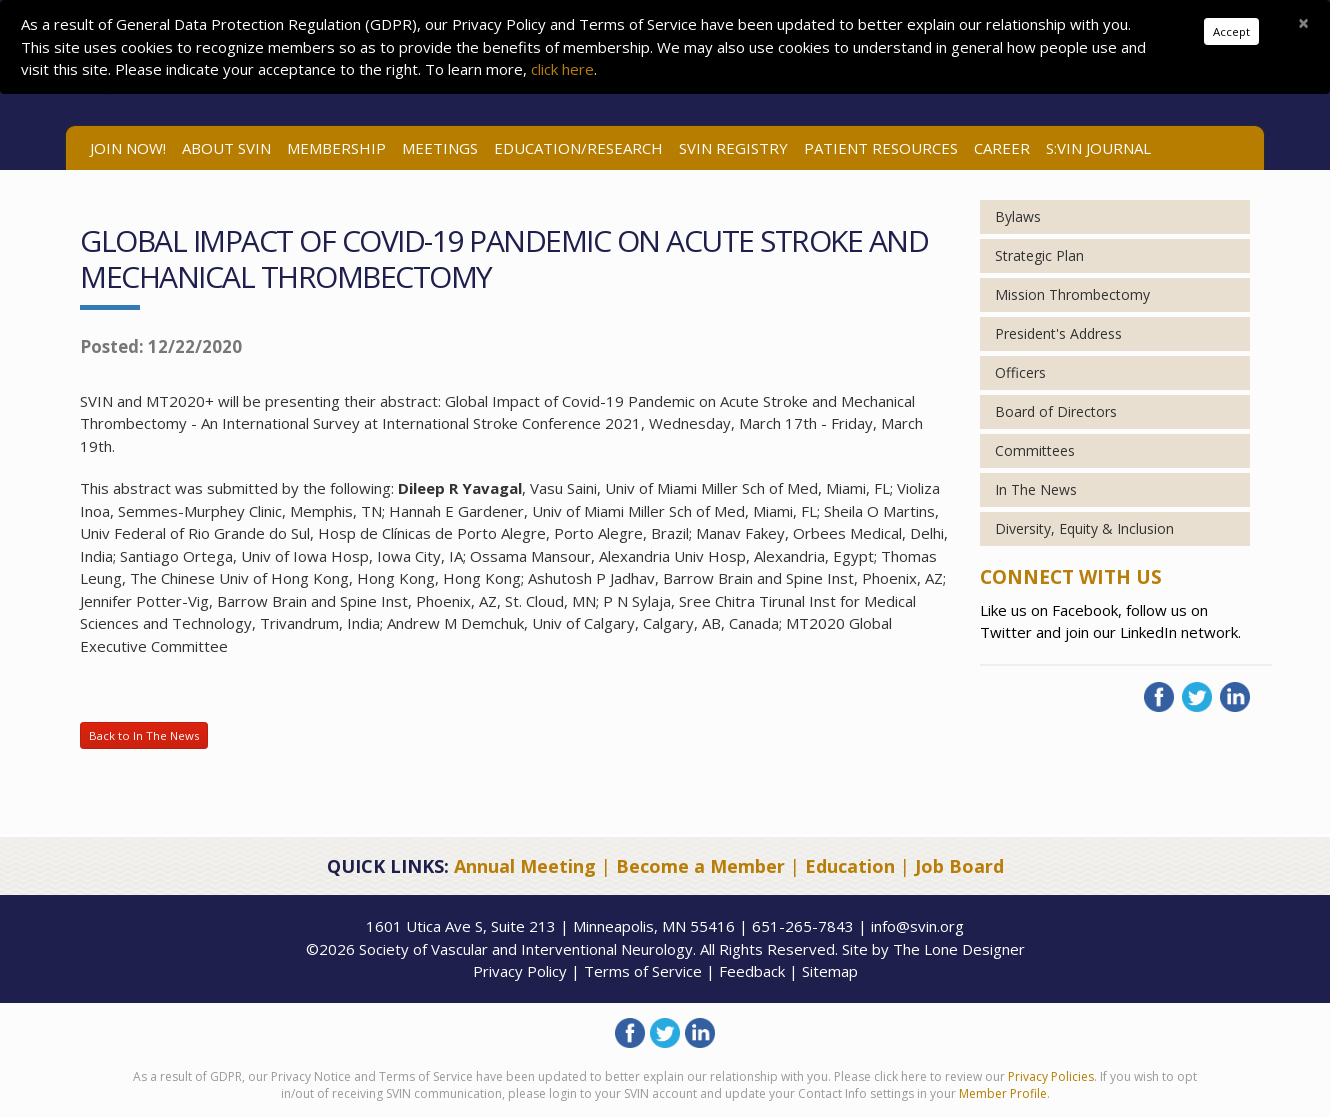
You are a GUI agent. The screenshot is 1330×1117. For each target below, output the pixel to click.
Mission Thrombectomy (1072, 294)
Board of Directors (1056, 411)
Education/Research (578, 148)
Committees (1035, 450)
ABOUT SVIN (226, 148)
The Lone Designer (959, 949)
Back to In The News (144, 735)
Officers (1020, 372)
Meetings (440, 148)
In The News (1036, 489)
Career (1002, 148)
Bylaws (1018, 216)
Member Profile (1003, 1093)
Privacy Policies (1051, 1076)
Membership (336, 148)
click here (562, 69)
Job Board (959, 866)
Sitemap (830, 971)
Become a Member (700, 866)
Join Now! (128, 148)
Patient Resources (881, 148)
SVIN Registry (733, 148)
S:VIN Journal (1098, 148)
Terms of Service (643, 971)
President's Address (1058, 333)
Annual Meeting (525, 866)
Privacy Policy (520, 971)
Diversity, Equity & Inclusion (1084, 528)
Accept (1231, 31)
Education (850, 866)
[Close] (1303, 23)
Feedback (752, 971)
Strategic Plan (1039, 255)
